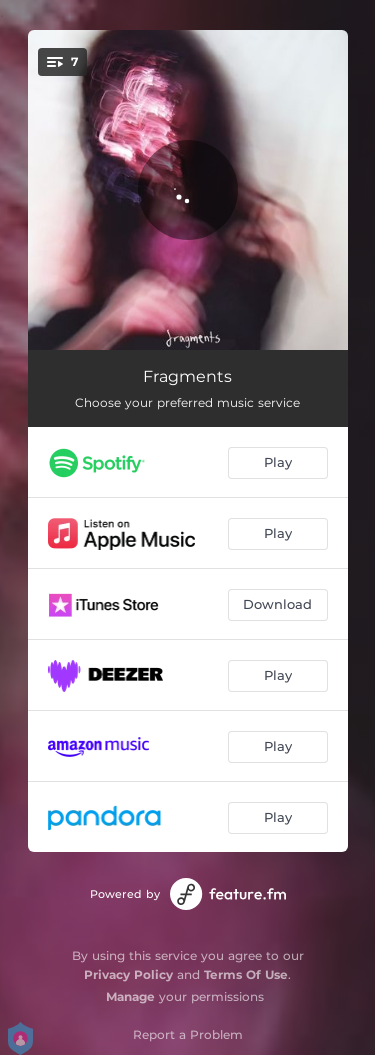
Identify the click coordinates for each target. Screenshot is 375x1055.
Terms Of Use (246, 974)
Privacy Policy (128, 974)
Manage (130, 996)
